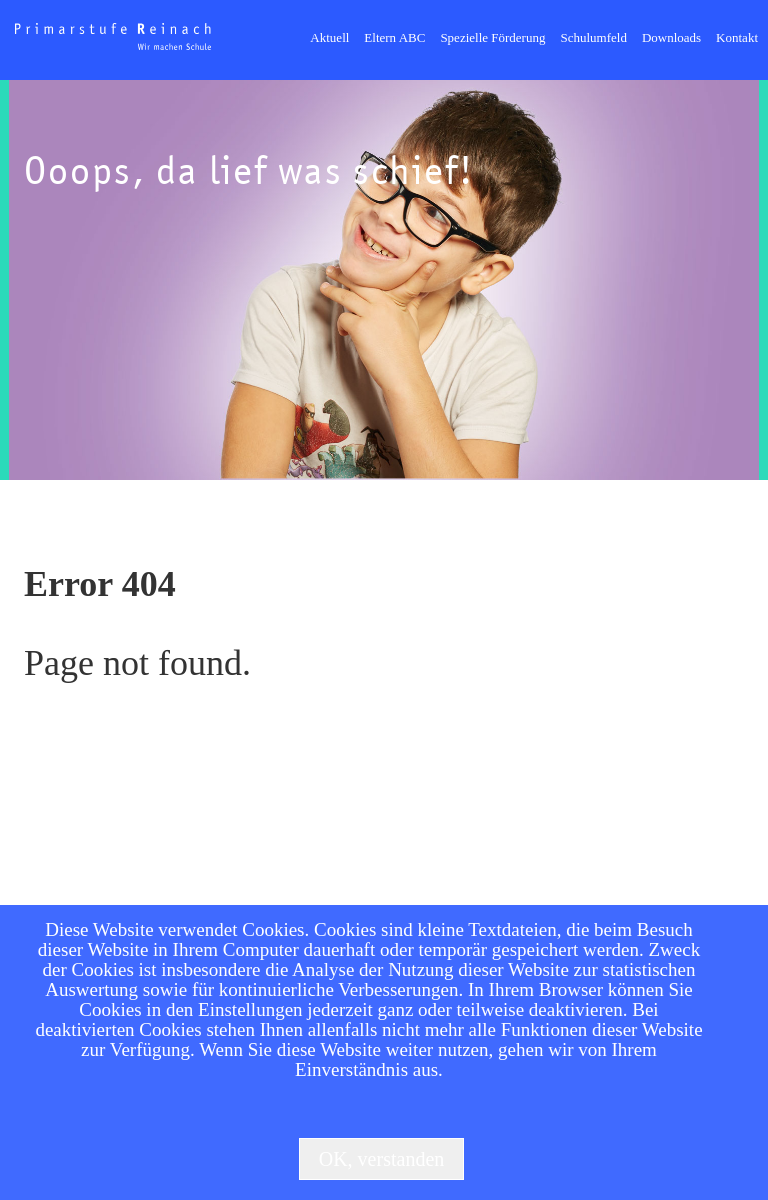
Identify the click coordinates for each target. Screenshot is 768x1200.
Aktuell (329, 37)
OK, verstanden (382, 1159)
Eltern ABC (394, 37)
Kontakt (737, 37)
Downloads (671, 37)
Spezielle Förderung (492, 37)
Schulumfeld (593, 37)
